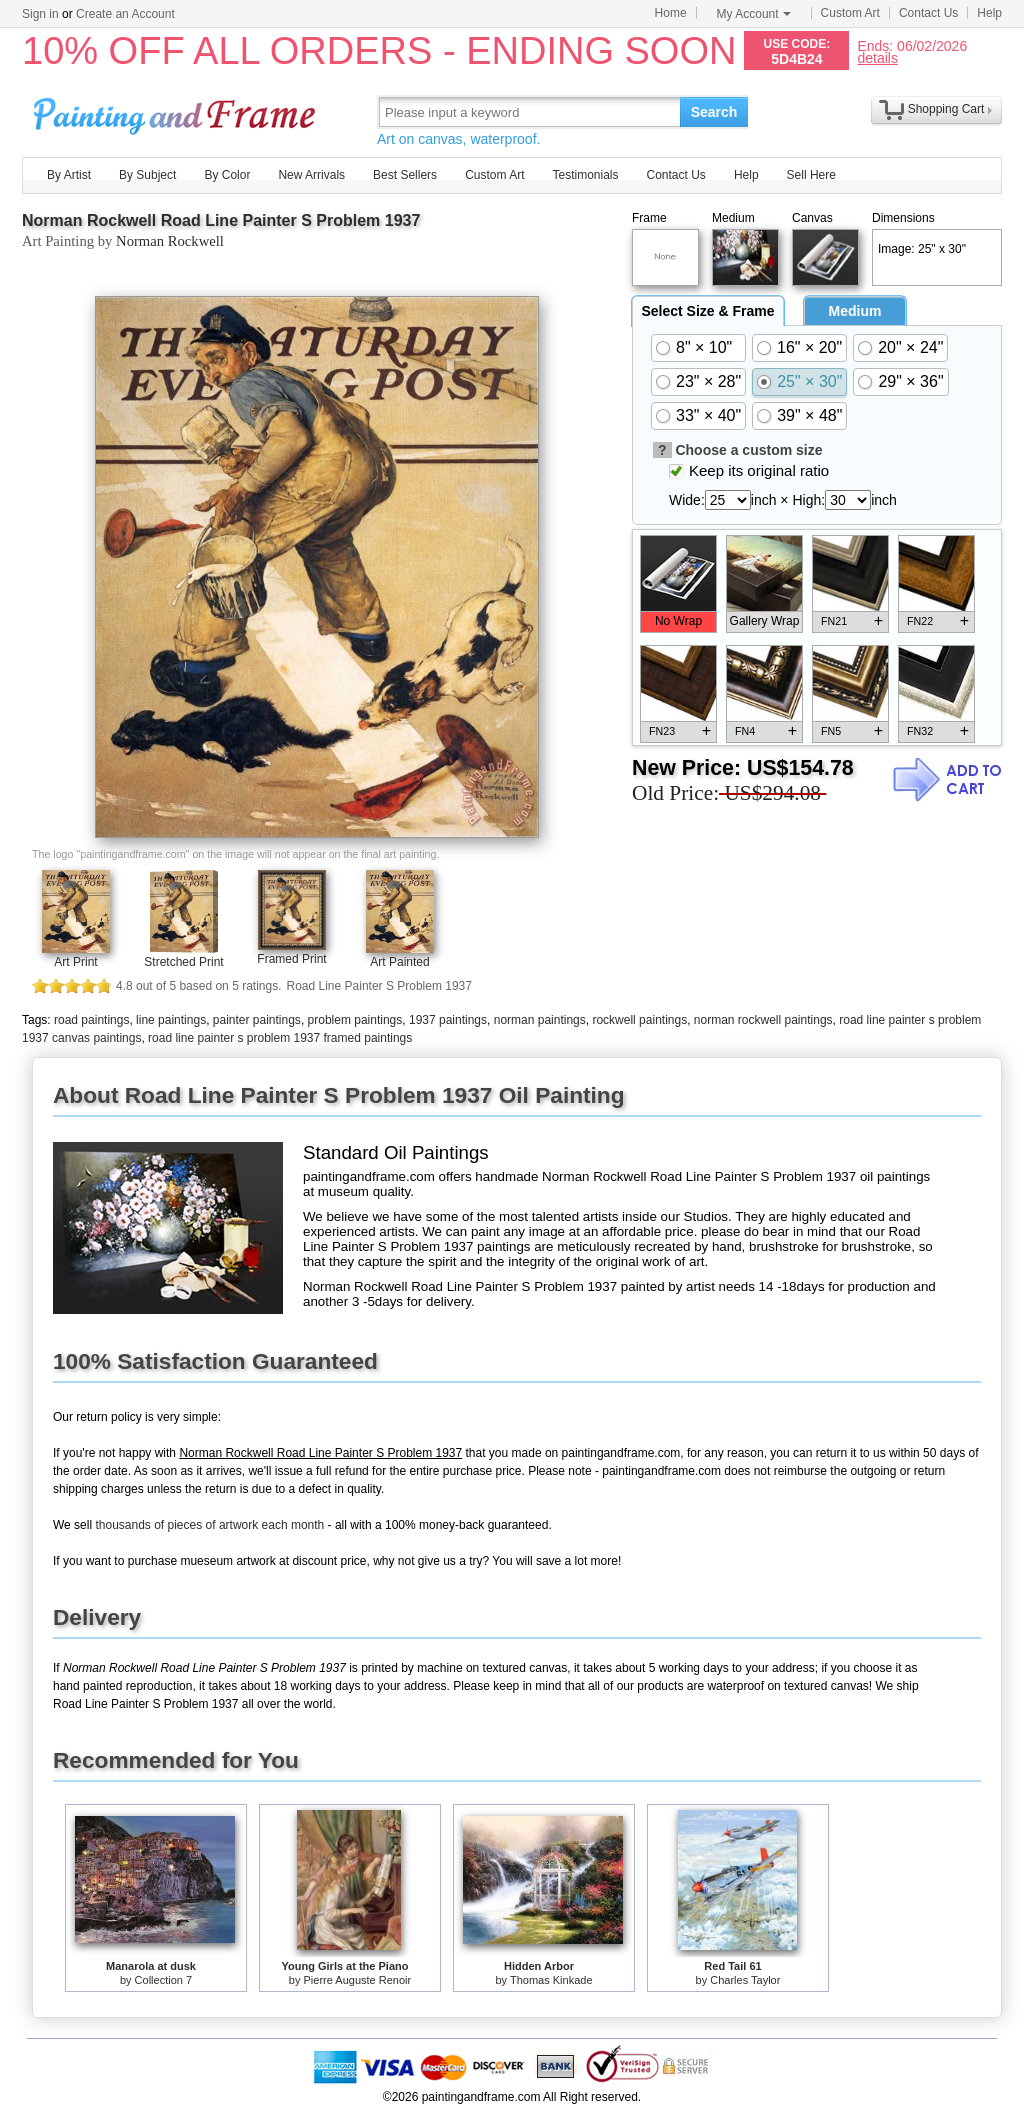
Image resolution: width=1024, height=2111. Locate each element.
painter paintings (257, 1020)
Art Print (75, 962)
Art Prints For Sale (177, 111)
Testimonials (585, 175)
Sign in (40, 14)
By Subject (147, 175)
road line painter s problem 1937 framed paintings (280, 1038)
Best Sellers (405, 175)
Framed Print (291, 959)
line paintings (171, 1020)
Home (671, 13)
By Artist (69, 175)
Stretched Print (183, 962)
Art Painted (399, 962)
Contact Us (928, 13)
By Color (227, 175)
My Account (754, 14)
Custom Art (850, 13)
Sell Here (811, 175)
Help (989, 13)
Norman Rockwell (170, 241)
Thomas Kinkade (551, 1980)
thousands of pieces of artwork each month (209, 1525)
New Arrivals (311, 175)
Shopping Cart (946, 109)
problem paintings (355, 1020)
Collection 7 (163, 1980)
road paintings (91, 1020)
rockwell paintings (639, 1020)
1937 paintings (448, 1020)
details (877, 57)
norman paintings (540, 1020)
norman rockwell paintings (763, 1020)
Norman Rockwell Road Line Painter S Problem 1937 (221, 220)
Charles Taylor (745, 1980)
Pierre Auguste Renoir (358, 1980)
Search (714, 112)
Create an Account (125, 14)
